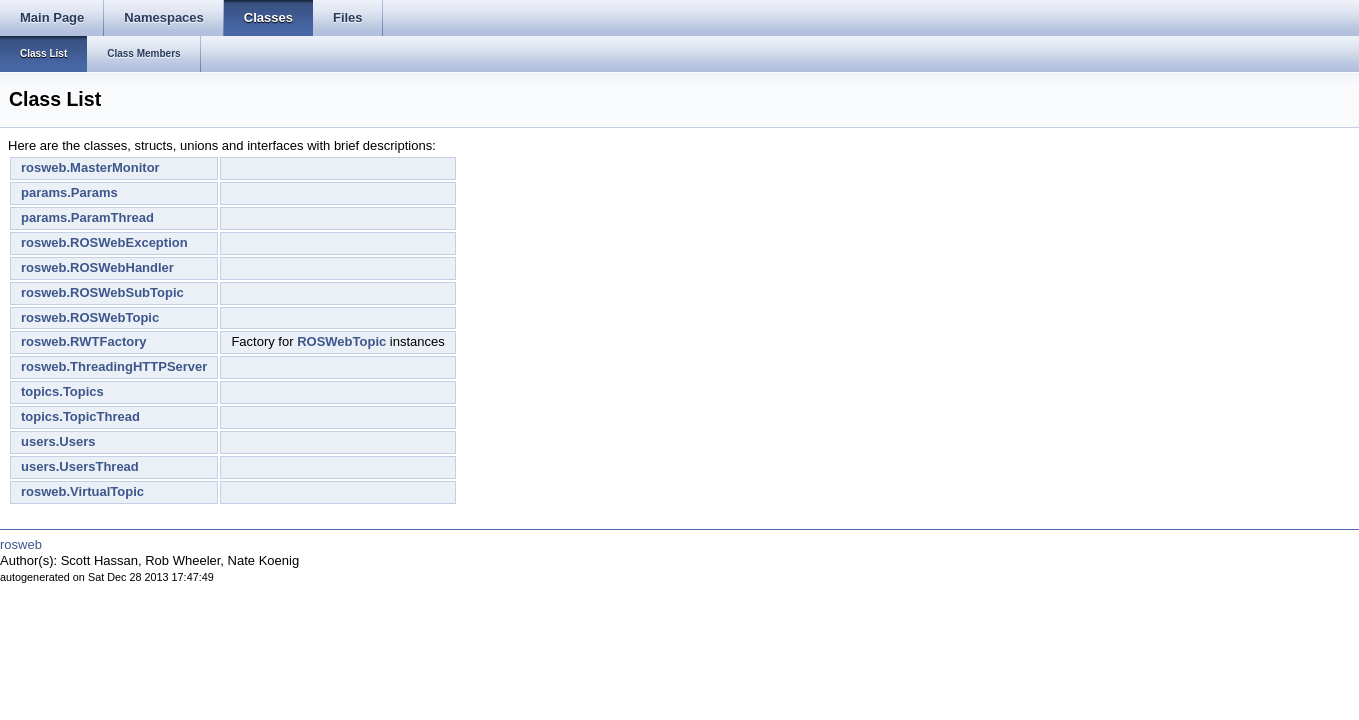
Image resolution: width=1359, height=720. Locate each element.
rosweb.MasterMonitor (90, 167)
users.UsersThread (80, 466)
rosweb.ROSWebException (104, 242)
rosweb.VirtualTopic (82, 491)
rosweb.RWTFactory (83, 341)
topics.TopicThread (80, 416)
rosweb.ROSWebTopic (90, 317)
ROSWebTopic (341, 341)
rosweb (21, 544)
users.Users (58, 441)
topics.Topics (62, 391)
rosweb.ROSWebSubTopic (102, 292)
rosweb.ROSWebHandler (97, 267)
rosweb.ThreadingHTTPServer (114, 366)
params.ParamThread (87, 217)
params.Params (69, 192)
